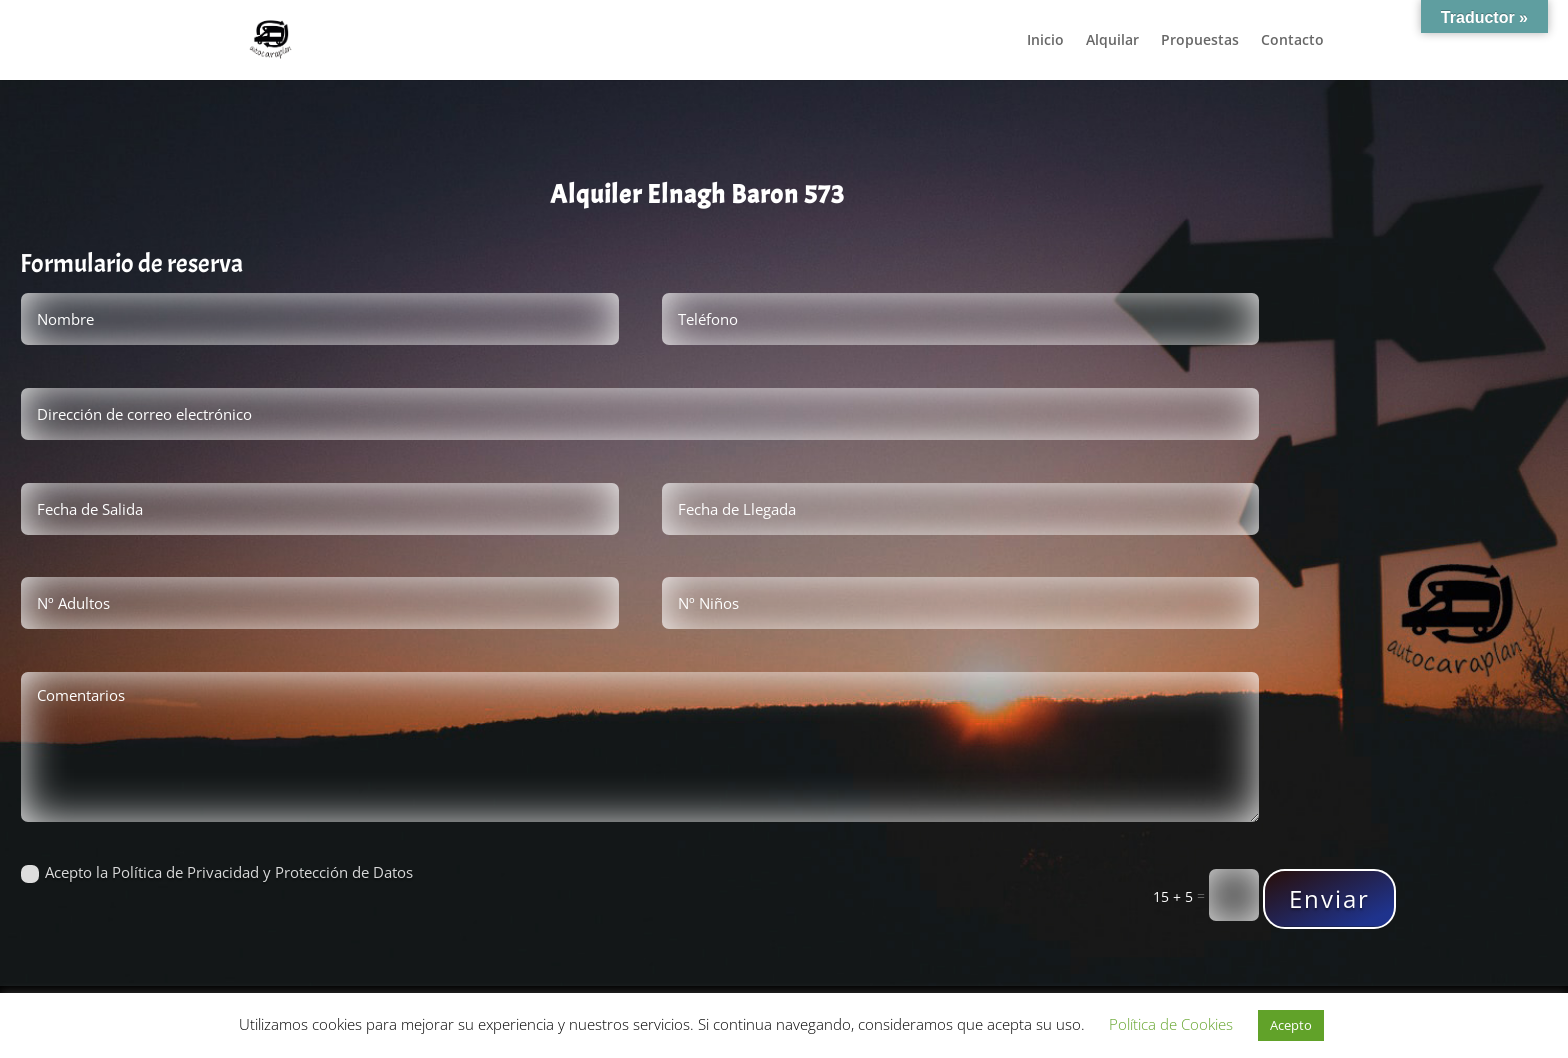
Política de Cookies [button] (1171, 1024)
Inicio (1045, 41)
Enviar (1335, 898)
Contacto (1292, 41)
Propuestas (1200, 41)
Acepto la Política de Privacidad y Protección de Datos (217, 874)
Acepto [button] (1291, 1025)
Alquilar (1112, 41)
